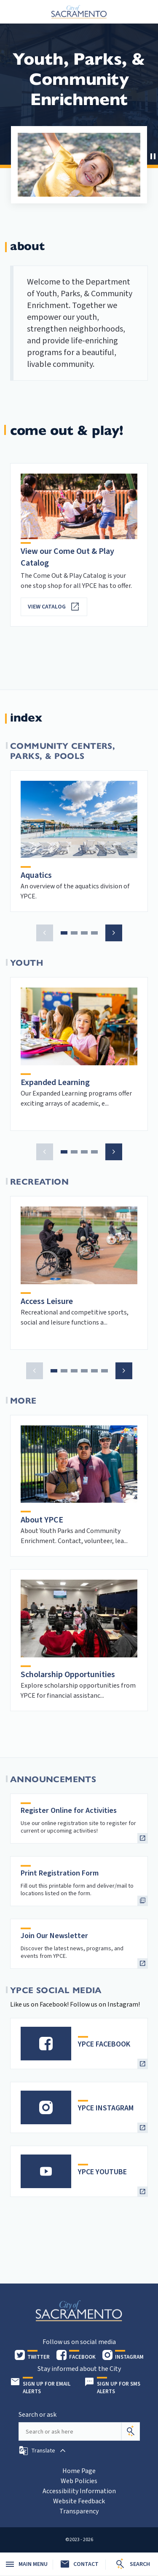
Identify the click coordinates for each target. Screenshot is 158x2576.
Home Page (79, 2471)
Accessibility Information (79, 2491)
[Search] (130, 2431)
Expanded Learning (55, 1082)
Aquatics (36, 875)
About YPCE (42, 1520)
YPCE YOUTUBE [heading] (102, 2172)
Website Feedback (79, 2501)
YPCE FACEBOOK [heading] (104, 2044)
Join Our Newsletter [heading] (54, 1936)
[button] (151, 155)
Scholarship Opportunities (68, 1674)
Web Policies (79, 2481)
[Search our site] (70, 2431)
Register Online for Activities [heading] (69, 1810)
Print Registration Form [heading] (60, 1873)
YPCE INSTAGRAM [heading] (106, 2108)
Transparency (79, 2511)
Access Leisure (47, 1301)
